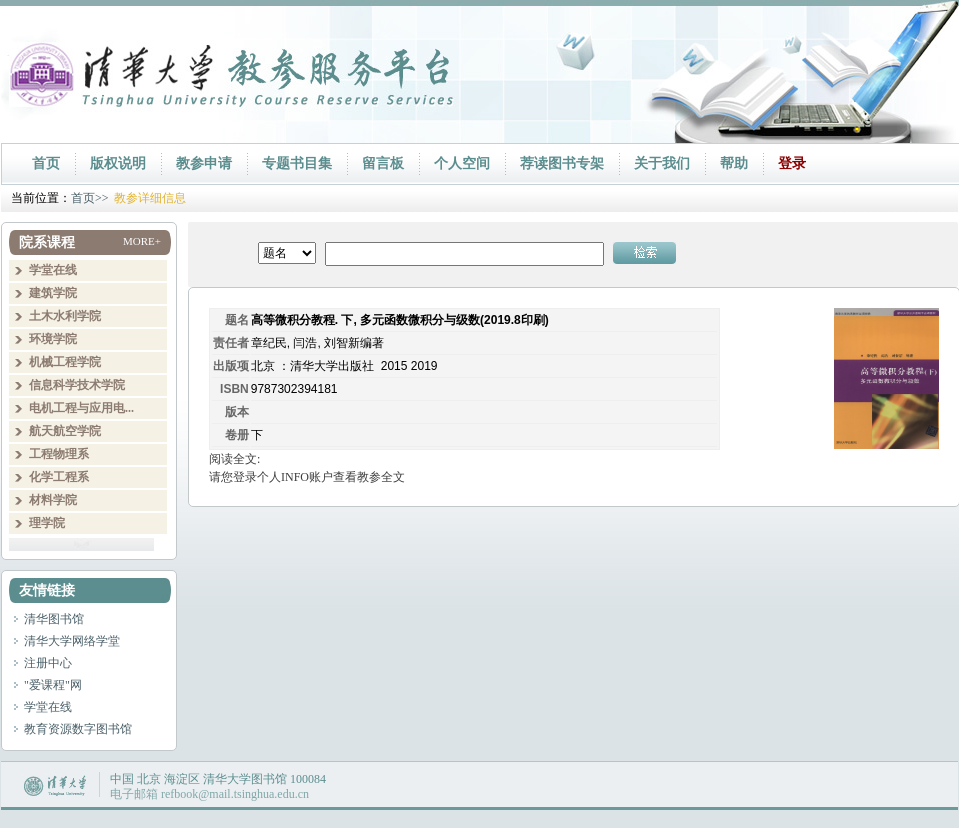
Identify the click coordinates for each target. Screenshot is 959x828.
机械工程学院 (65, 362)
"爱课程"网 (53, 685)
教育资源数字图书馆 (78, 729)
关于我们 (662, 163)
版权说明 (118, 163)
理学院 (47, 523)
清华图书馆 (54, 619)
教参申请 (204, 163)
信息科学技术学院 (77, 385)
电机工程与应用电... (81, 408)
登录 (792, 163)
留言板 (383, 163)
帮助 (734, 163)
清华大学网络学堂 (72, 641)
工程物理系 (59, 454)
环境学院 (53, 339)
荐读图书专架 (562, 163)
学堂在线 (53, 270)
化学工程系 (59, 477)
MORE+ (142, 241)
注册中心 (48, 663)
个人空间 (462, 163)
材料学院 (53, 500)
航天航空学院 (65, 431)
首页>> (90, 198)
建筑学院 (53, 293)
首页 (46, 163)
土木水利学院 (65, 316)
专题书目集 (297, 163)
